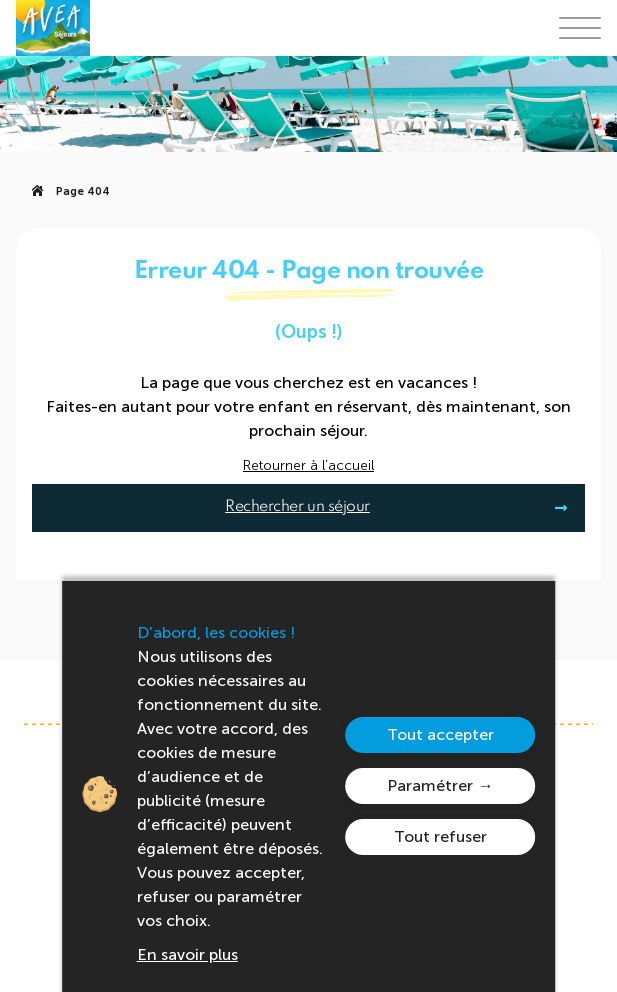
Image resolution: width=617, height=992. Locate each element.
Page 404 (83, 191)
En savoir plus (187, 954)
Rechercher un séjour (297, 507)
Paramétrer (430, 785)
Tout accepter (440, 734)
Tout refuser (440, 836)
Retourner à (308, 466)
